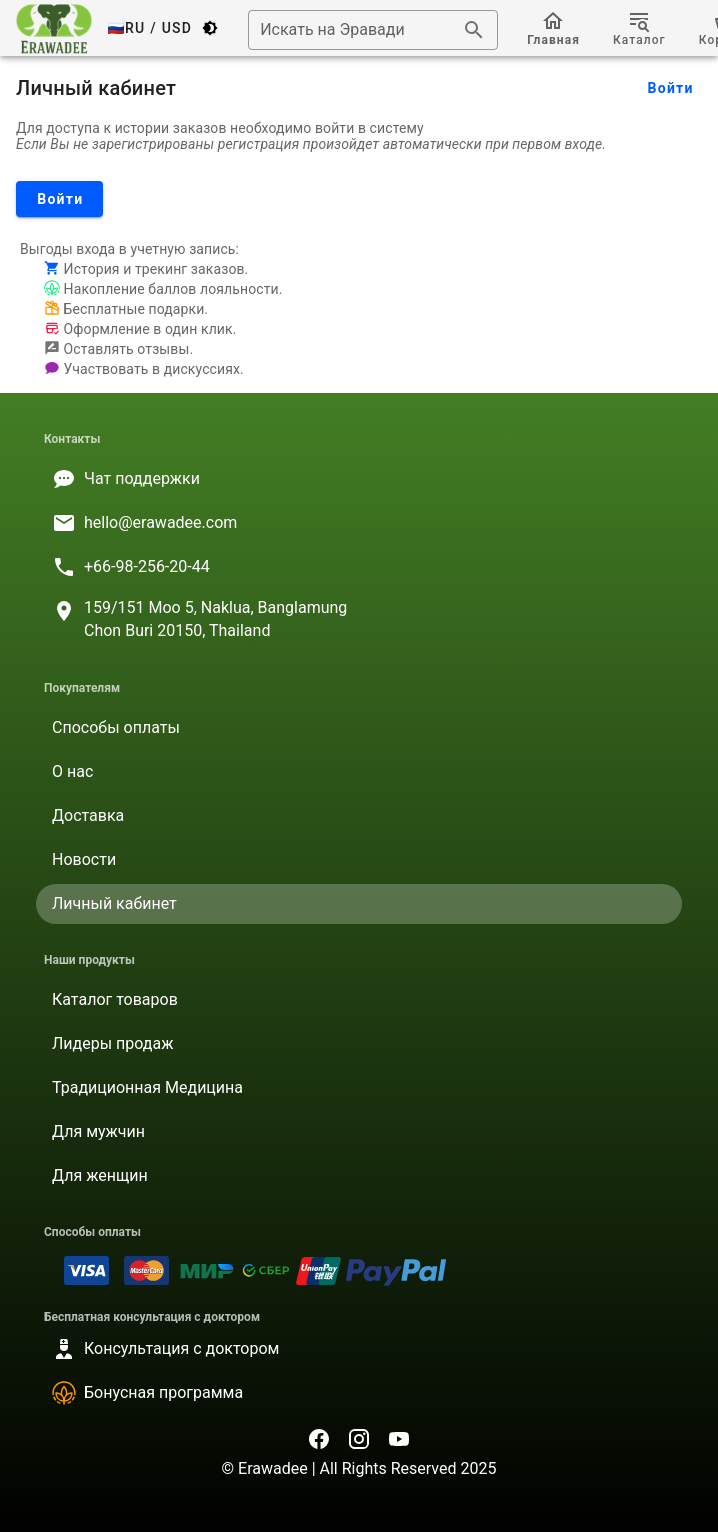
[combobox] (373, 30)
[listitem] (359, 479)
